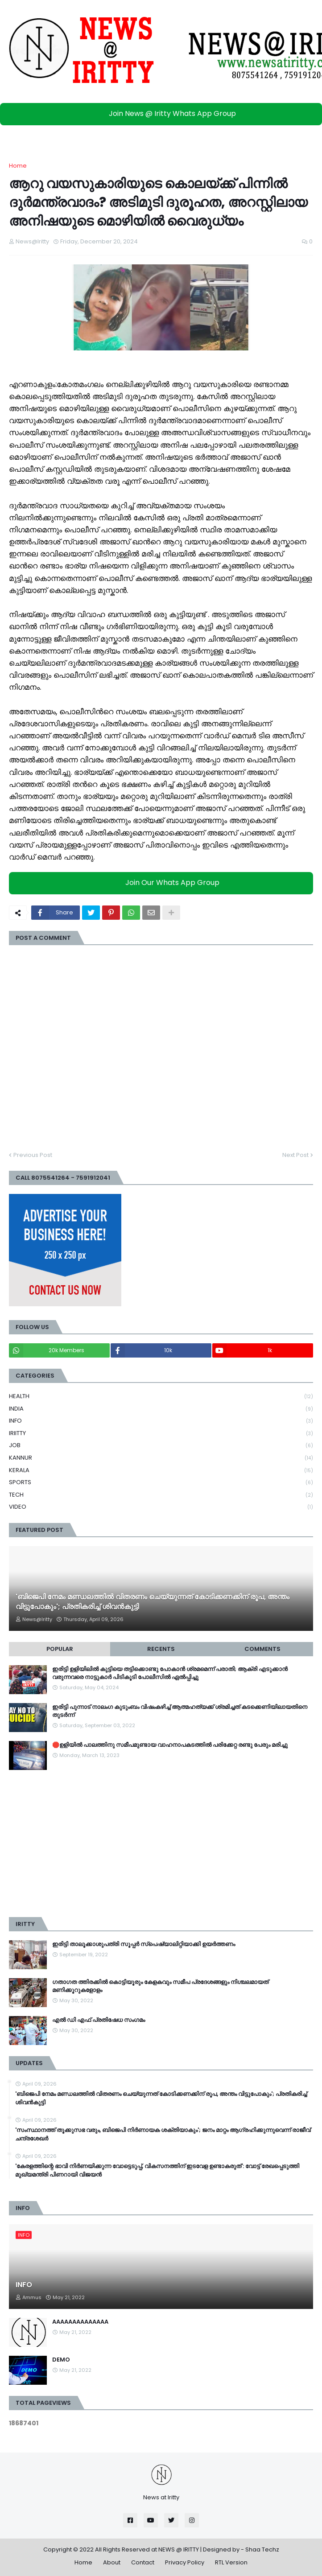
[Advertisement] (161, 1843)
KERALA (161, 1470)
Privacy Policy (184, 2562)
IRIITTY (161, 1433)
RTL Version (231, 2562)
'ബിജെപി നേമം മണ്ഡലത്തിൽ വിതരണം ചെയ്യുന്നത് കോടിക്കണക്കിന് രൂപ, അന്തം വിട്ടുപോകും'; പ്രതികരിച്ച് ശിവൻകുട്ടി (152, 1602)
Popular (59, 1649)
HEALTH (161, 1396)
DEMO (61, 2360)
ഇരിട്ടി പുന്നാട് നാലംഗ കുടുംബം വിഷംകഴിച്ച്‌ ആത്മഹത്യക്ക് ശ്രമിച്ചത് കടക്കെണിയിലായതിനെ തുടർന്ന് (179, 1711)
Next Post (295, 1155)
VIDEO (161, 1506)
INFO (161, 1421)
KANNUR (161, 1458)
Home (18, 165)
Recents (161, 1649)
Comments (262, 1649)
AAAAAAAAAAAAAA (80, 2322)
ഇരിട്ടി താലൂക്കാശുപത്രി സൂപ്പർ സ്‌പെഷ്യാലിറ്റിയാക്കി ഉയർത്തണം (143, 1944)
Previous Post (32, 1155)
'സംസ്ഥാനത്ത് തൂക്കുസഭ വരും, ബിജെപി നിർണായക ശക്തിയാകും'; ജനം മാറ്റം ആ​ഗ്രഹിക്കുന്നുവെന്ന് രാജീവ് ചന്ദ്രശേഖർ (162, 2134)
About (111, 2562)
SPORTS (161, 1482)
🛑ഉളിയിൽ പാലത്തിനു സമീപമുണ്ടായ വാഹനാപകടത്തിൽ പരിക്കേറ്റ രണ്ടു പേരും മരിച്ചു (170, 1745)
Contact (142, 2562)
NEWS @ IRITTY (178, 2549)
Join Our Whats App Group (163, 883)
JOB (161, 1445)
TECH (161, 1495)
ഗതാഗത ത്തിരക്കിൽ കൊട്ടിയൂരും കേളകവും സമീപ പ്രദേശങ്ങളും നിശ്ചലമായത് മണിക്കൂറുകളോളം (160, 1986)
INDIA (161, 1409)
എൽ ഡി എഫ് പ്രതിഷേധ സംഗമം (98, 2020)
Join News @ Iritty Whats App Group (163, 113)
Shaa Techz (262, 2549)
